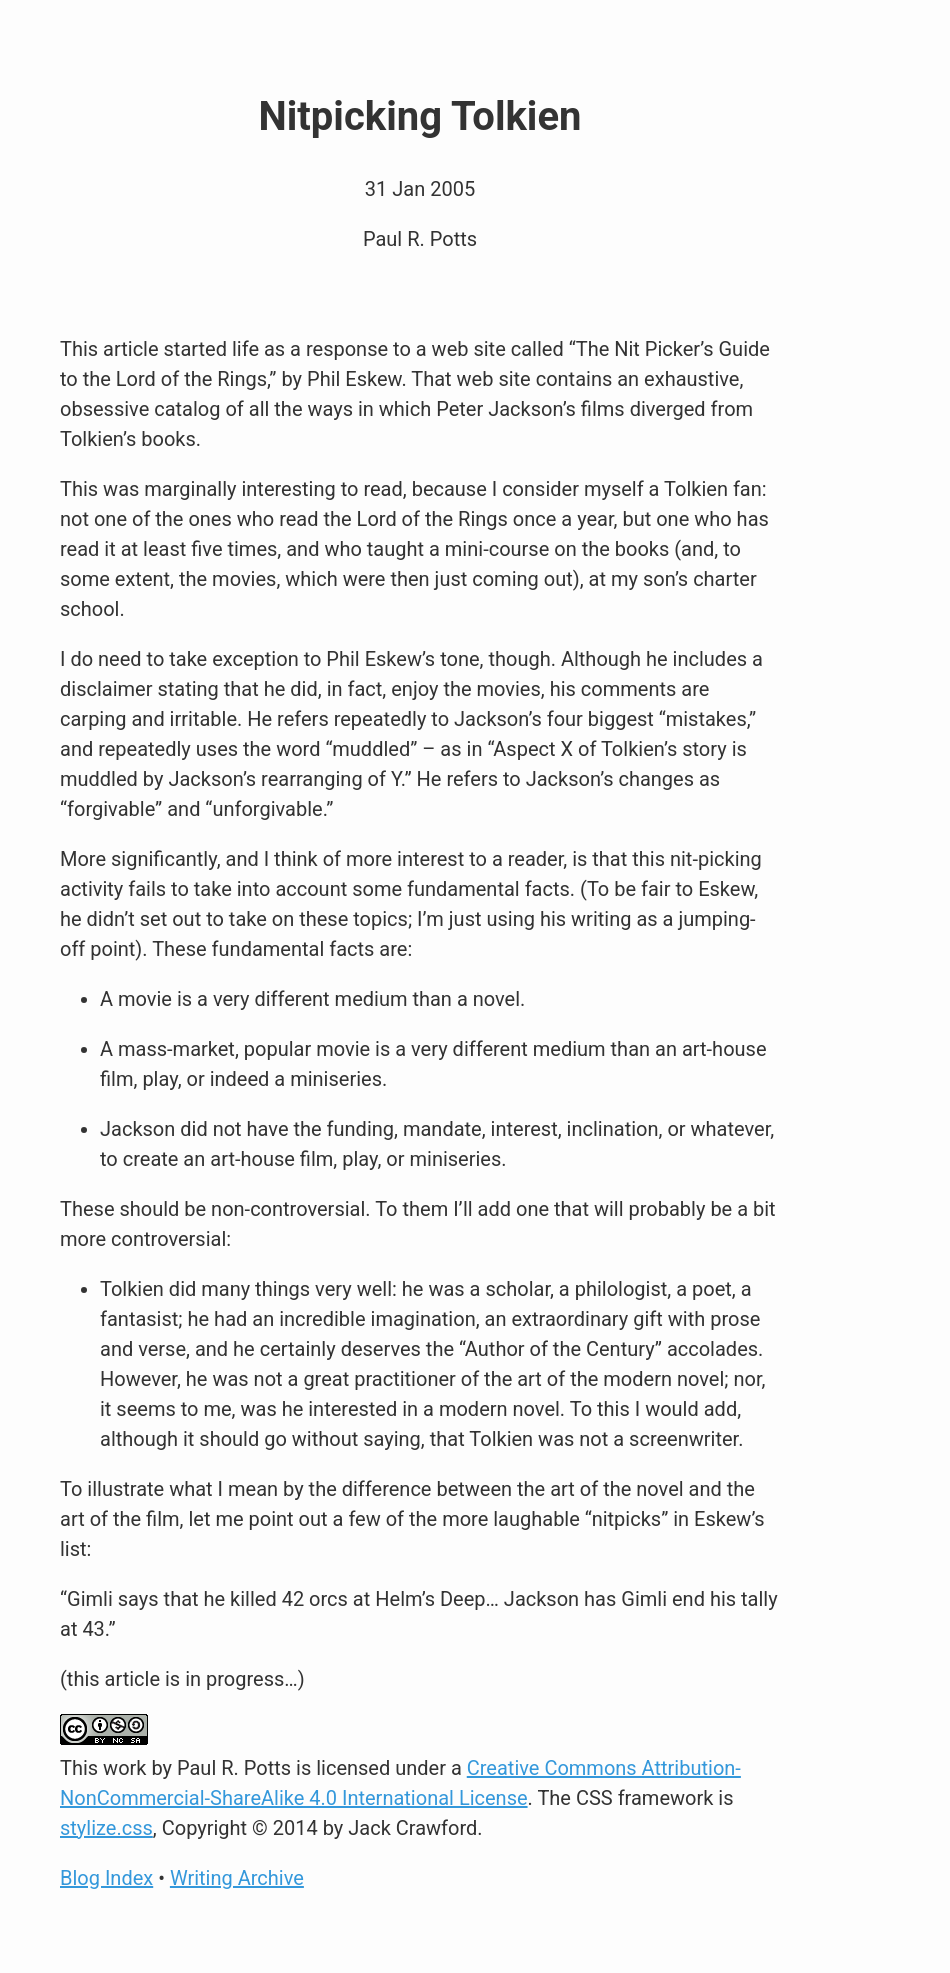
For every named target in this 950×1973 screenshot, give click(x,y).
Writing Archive (237, 1878)
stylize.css (106, 1828)
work (124, 1768)
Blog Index (106, 1878)
